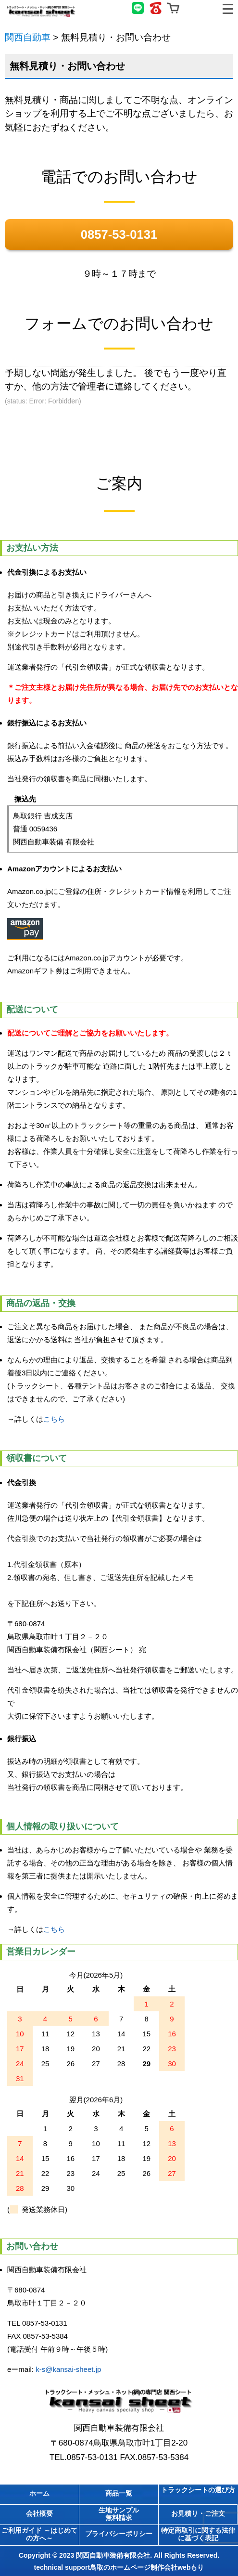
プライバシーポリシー (118, 2533)
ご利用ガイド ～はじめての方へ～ (39, 2534)
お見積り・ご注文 (198, 2513)
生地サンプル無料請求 (119, 2514)
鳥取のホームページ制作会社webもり (147, 2567)
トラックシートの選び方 (198, 2490)
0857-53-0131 (119, 234)
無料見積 (202, 8)
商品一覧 (118, 2493)
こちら (54, 1419)
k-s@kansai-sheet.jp (68, 2369)
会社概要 (39, 2513)
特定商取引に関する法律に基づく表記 (198, 2534)
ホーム (39, 2493)
